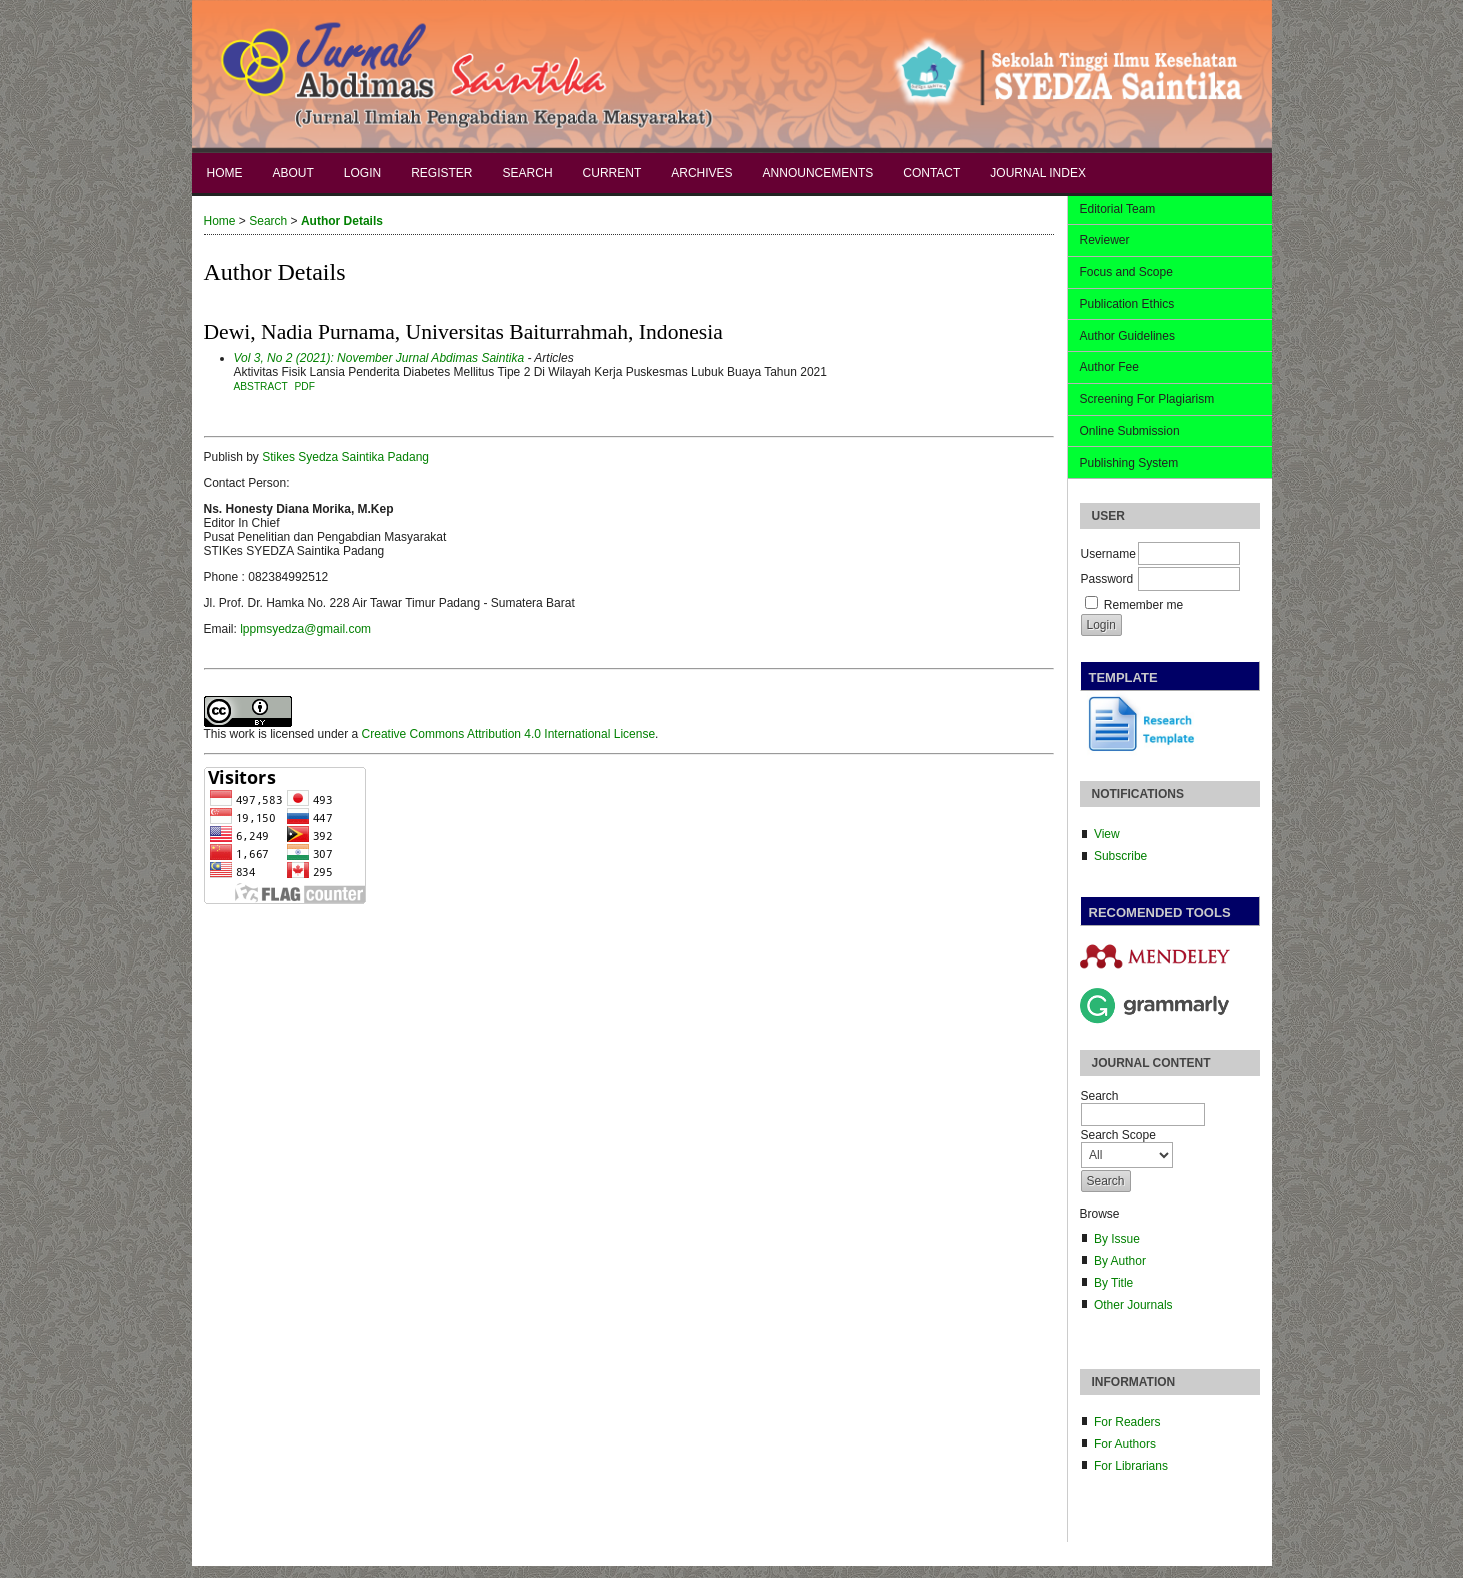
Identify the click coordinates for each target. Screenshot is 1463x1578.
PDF (305, 386)
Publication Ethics (1127, 304)
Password (1107, 579)
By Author (1120, 1261)
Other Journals (1133, 1305)
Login (362, 173)
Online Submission (1130, 431)
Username (1108, 554)
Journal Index (1038, 173)
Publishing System (1129, 463)
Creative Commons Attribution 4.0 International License (509, 734)
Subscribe (1120, 856)
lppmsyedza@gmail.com (305, 629)
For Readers (1127, 1422)
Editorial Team (1118, 209)
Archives (701, 173)
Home (225, 173)
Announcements (818, 173)
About (293, 173)
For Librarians (1131, 1466)
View (1107, 834)
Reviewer (1105, 240)
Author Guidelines (1127, 336)
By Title (1113, 1283)
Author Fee (1109, 367)
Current (612, 173)
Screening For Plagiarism (1147, 399)
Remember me (1143, 605)
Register (441, 173)
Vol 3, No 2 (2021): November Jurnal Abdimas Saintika (379, 358)
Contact (931, 173)
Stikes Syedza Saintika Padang (345, 457)
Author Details (342, 221)
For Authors (1125, 1444)
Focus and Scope (1126, 272)
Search (528, 173)
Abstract (261, 386)
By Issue (1117, 1239)
